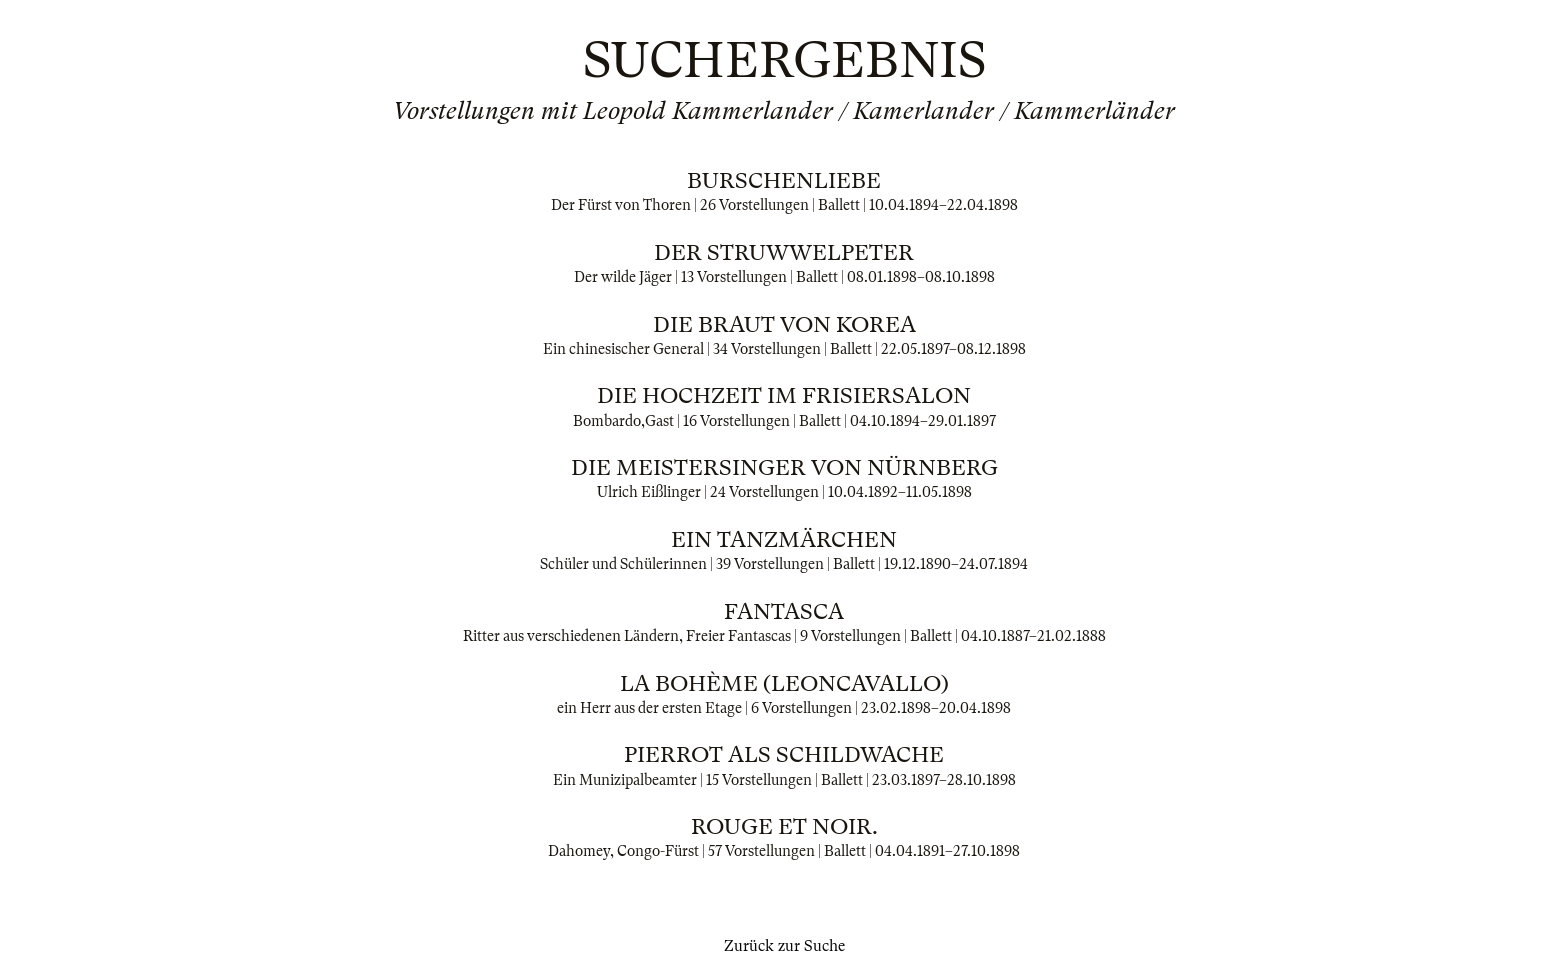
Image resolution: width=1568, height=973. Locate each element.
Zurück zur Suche (784, 946)
